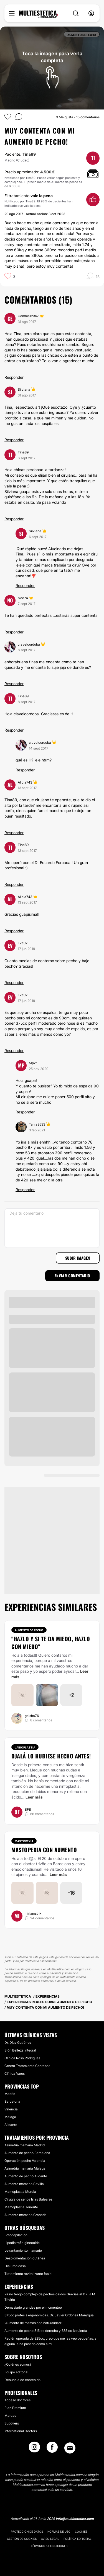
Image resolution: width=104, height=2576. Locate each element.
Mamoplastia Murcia (20, 2191)
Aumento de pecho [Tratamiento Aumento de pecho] (29, 1630)
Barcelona (12, 2101)
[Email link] (69, 2448)
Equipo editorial (16, 2372)
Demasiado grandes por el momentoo (33, 2307)
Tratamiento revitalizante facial (28, 2274)
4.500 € (47, 171)
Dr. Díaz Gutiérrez (17, 2042)
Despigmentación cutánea (24, 2258)
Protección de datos (27, 2531)
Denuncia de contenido (22, 2380)
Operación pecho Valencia (24, 2161)
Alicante (10, 2125)
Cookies (81, 2531)
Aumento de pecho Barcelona (27, 2153)
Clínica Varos (14, 2073)
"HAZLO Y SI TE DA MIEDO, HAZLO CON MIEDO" (50, 1643)
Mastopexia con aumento (44, 1850)
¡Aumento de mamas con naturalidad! (33, 2323)
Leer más (34, 1797)
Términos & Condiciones (49, 2546)
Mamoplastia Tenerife (21, 2207)
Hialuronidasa (15, 2266)
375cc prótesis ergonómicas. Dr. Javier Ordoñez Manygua (49, 2315)
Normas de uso (58, 2531)
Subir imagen (77, 1258)
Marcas (10, 2415)
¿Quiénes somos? (17, 2364)
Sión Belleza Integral (20, 2050)
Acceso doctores (17, 2400)
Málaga (10, 2117)
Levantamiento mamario (23, 2250)
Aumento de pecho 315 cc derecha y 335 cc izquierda (45, 2331)
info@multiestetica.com (75, 2519)
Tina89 (29, 154)
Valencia (11, 2109)
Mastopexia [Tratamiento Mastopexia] (24, 1841)
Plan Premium (15, 2408)
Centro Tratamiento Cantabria (27, 2066)
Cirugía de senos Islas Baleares (28, 2199)
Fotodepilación (15, 2235)
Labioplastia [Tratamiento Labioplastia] (25, 1747)
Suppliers (11, 2423)
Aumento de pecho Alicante (25, 2176)
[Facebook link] (52, 2448)
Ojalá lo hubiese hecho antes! (51, 1756)
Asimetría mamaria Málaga (24, 2168)
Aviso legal (50, 2538)
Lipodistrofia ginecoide (22, 2243)
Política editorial (78, 2538)
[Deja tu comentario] (52, 1228)
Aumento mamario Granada (25, 2215)
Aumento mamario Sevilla (24, 2184)
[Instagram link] (34, 2448)
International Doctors (20, 2431)
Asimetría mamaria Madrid (24, 2145)
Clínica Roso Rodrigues (22, 2058)
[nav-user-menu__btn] (91, 13)
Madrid (9, 2094)
